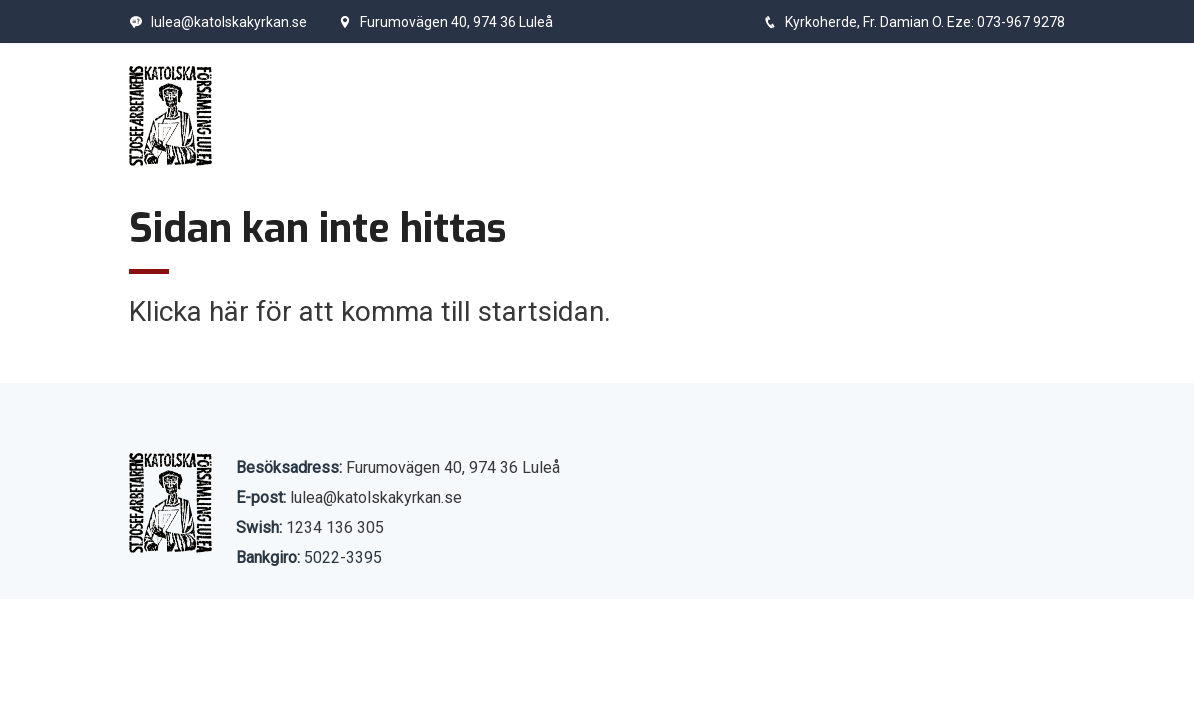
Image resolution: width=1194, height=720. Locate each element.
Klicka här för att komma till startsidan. (370, 311)
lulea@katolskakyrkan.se (218, 22)
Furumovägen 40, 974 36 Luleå (445, 22)
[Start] (170, 116)
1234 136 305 (335, 527)
